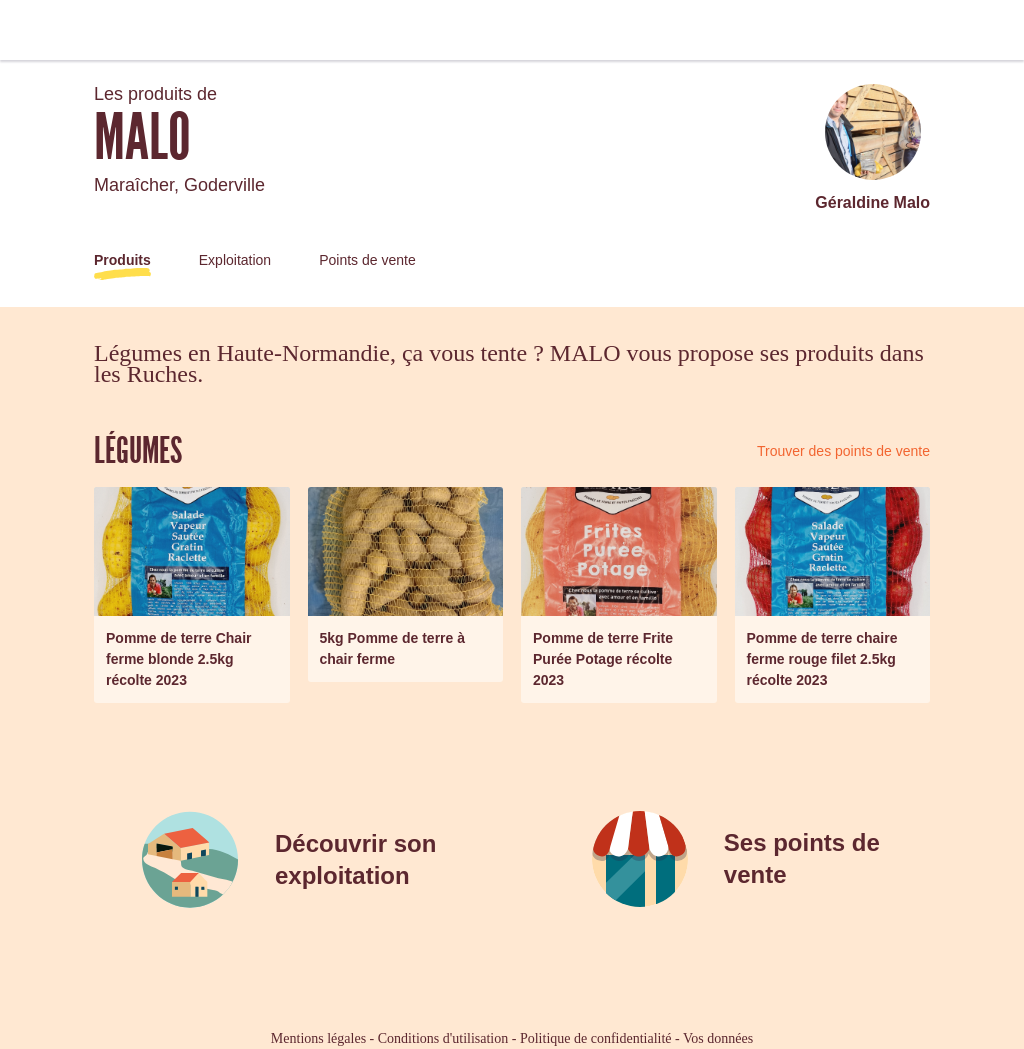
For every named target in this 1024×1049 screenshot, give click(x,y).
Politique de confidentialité (596, 1038)
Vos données (718, 1038)
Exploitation (235, 260)
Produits (122, 260)
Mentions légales (318, 1038)
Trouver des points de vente (843, 451)
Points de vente (367, 260)
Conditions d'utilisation (443, 1038)
